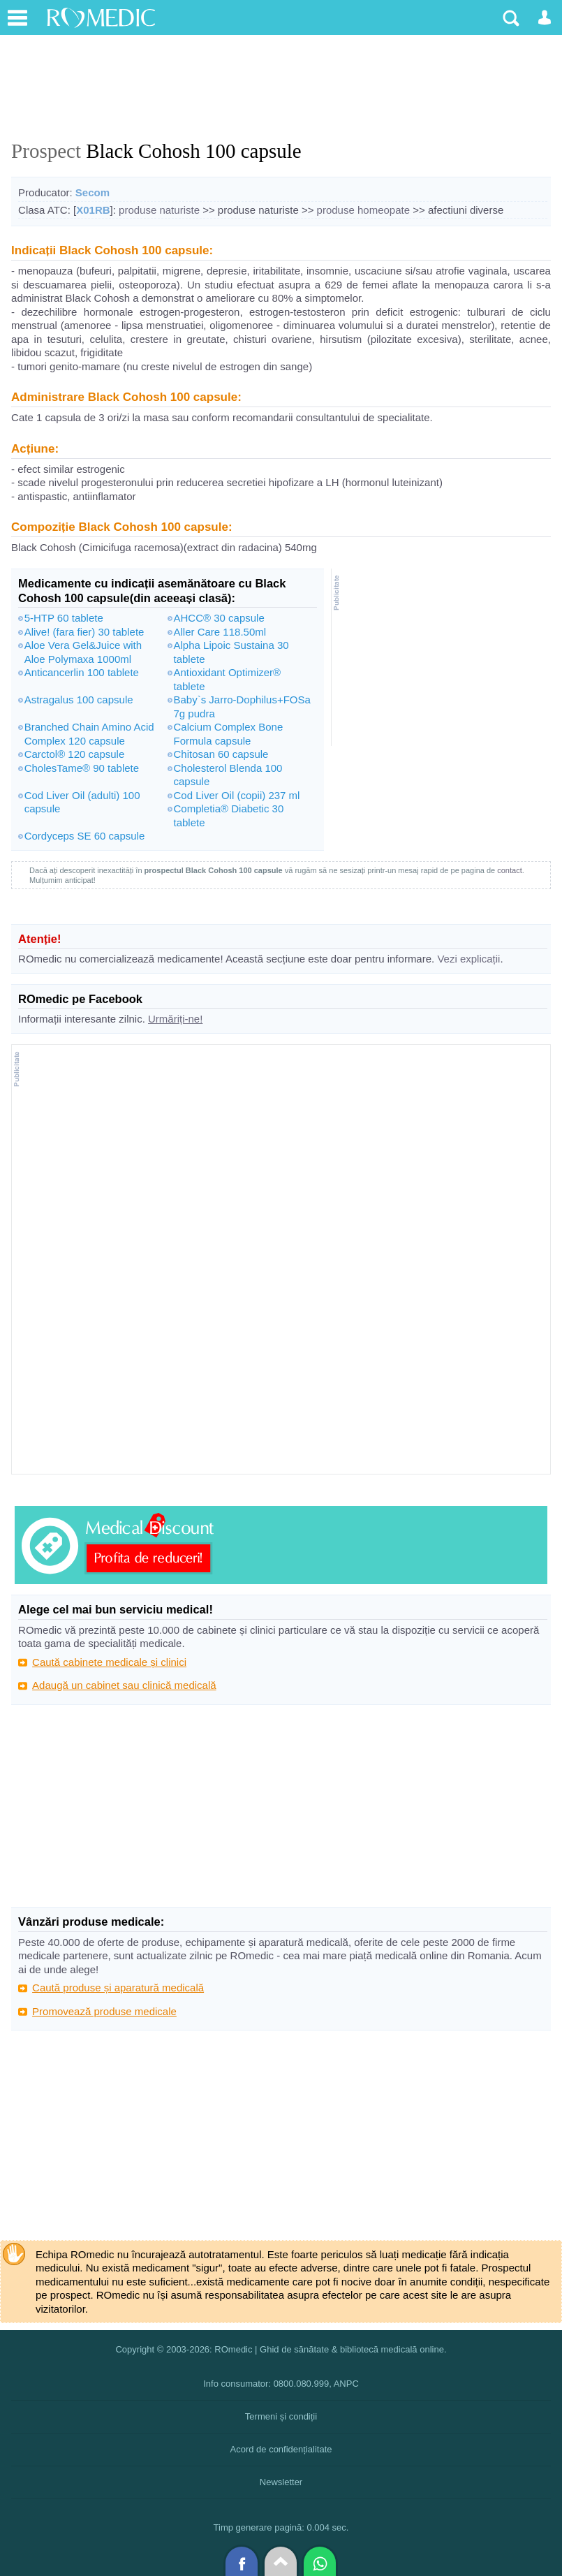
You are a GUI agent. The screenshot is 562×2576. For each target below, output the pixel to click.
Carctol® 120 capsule (74, 754)
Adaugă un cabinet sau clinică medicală (124, 1685)
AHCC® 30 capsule (219, 618)
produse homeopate (363, 210)
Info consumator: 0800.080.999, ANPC (281, 2383)
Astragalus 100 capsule (78, 699)
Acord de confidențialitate (281, 2449)
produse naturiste (159, 210)
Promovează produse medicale (104, 2011)
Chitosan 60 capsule (221, 754)
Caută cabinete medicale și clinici (109, 1662)
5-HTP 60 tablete (63, 618)
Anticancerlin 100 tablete (81, 672)
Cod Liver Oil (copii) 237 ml (237, 795)
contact (509, 870)
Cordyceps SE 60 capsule (84, 836)
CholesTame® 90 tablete (81, 768)
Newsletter (281, 2482)
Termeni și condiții (281, 2416)
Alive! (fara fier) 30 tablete (84, 632)
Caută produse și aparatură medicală (118, 1987)
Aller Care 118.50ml (220, 632)
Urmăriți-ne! (175, 1019)
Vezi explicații (468, 959)
